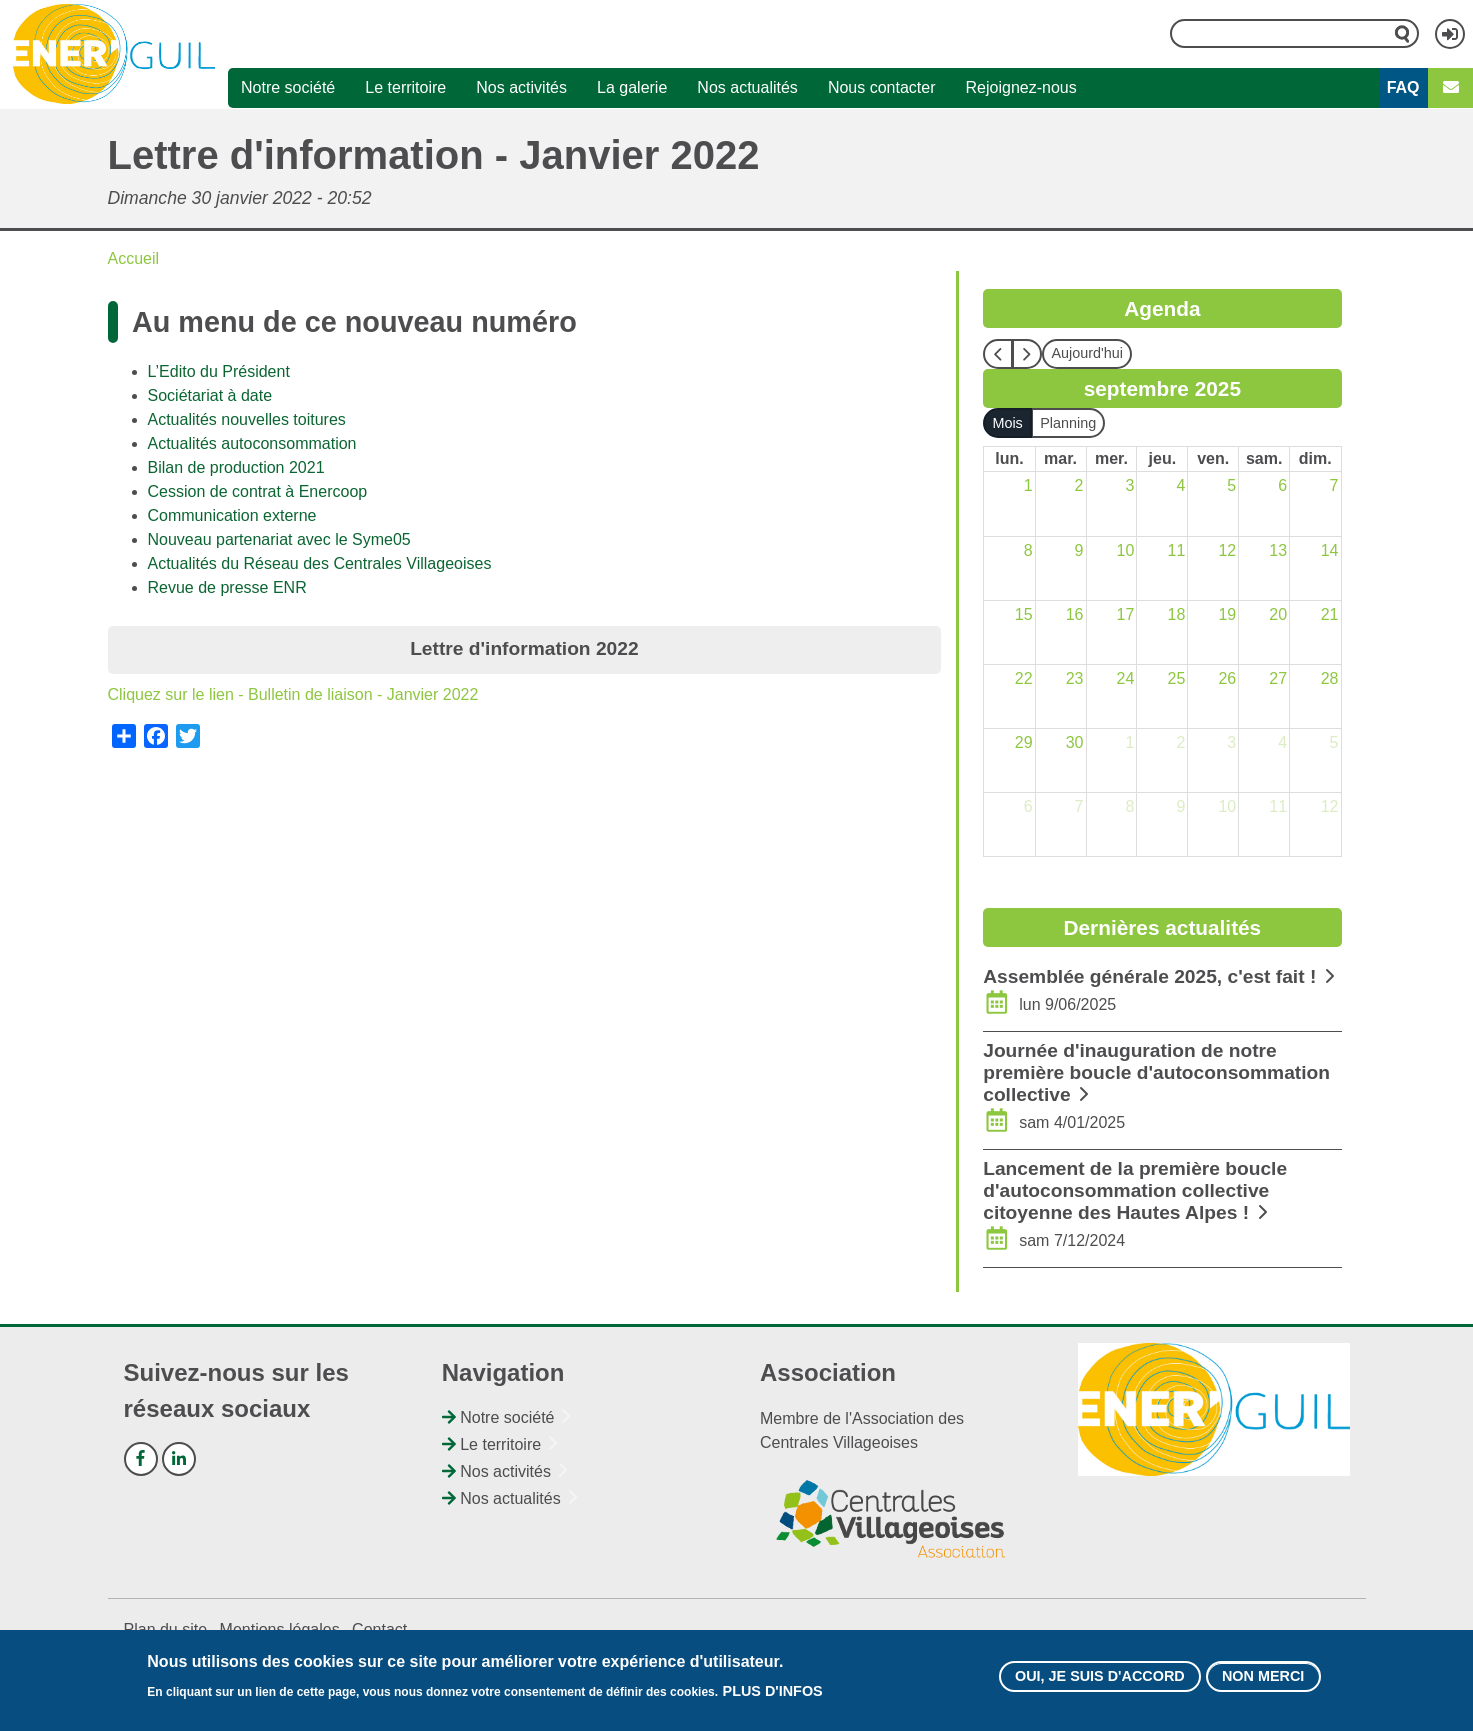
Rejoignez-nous (1021, 87)
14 (1330, 550)
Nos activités (521, 87)
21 (1330, 614)
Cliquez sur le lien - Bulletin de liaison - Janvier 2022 (293, 694)
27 (1278, 678)
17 (1126, 614)
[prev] (998, 354)
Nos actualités (747, 87)
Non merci (1263, 1682)
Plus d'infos (773, 1697)
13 (1278, 550)
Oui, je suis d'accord (1100, 1682)
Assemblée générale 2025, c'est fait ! (1149, 976)
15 (1024, 614)
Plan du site (166, 1629)
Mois (1007, 423)
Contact (379, 1629)
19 (1227, 614)
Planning (1068, 423)
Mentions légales (280, 1629)
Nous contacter (882, 87)
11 (1176, 550)
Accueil (134, 258)
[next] (1027, 354)
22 (1024, 678)
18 (1176, 614)
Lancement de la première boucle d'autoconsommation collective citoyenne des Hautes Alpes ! (1135, 1190)
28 (1330, 678)
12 (1227, 550)
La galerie (632, 87)
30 (1075, 742)
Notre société (288, 87)
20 (1278, 614)
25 (1176, 678)
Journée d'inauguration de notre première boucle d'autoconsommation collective (1156, 1072)
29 (1024, 742)
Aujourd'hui (1087, 353)
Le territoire (405, 87)
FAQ (1403, 87)
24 (1126, 678)
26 (1227, 678)
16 (1075, 614)
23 (1075, 678)
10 (1126, 550)
